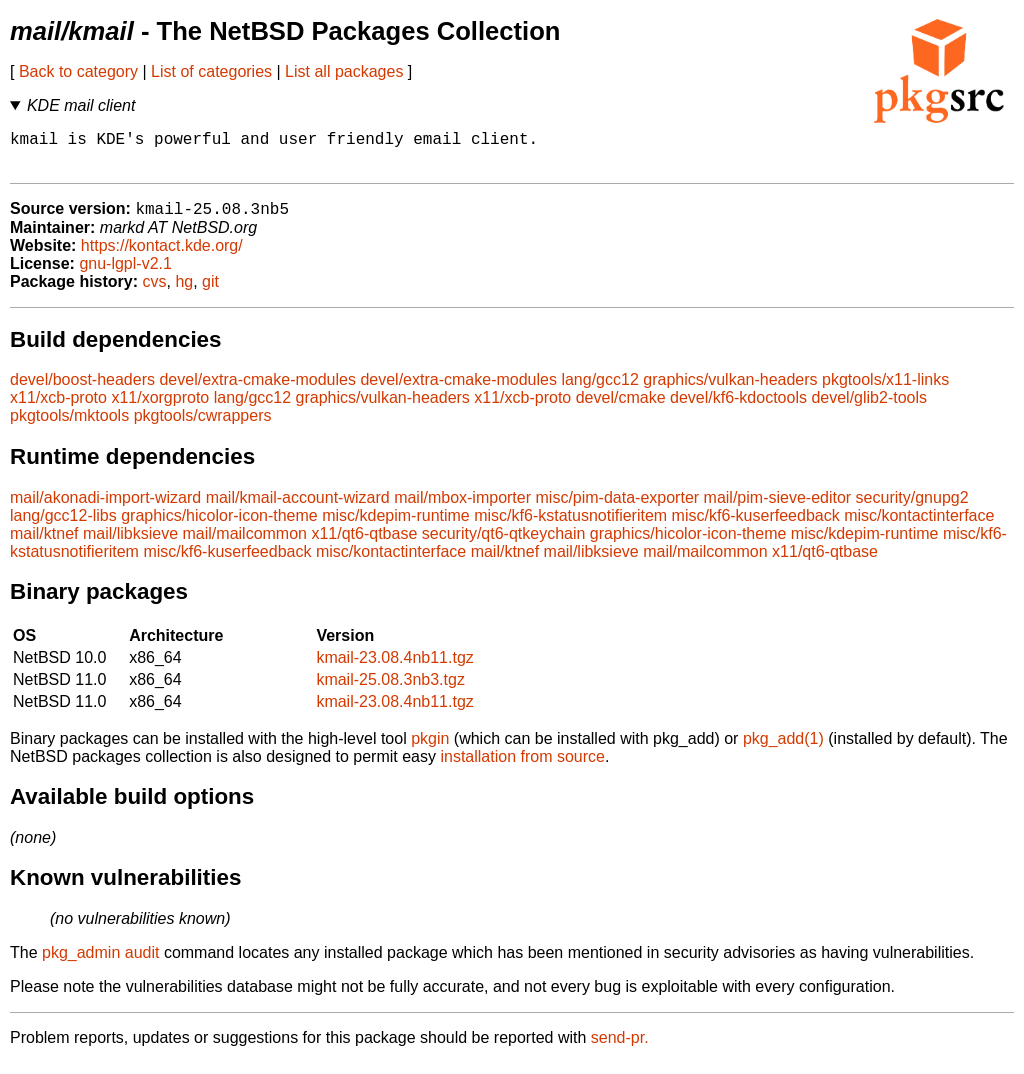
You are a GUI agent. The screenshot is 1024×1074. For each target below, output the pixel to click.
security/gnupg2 (912, 508)
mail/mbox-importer (462, 508)
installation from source (522, 767)
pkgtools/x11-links (885, 390)
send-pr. (620, 1048)
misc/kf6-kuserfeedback (756, 526)
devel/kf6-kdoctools (738, 408)
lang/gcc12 (599, 390)
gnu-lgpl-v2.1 (125, 274)
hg (184, 292)
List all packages (344, 71)
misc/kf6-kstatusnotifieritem (570, 526)
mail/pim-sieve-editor (778, 508)
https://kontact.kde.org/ (162, 256)
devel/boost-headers (82, 390)
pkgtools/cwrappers (203, 426)
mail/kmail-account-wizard (298, 508)
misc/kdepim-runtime (396, 526)
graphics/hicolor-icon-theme (219, 526)
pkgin (430, 749)
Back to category (78, 71)
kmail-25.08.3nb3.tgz (390, 690)
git (210, 292)
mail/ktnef (44, 544)
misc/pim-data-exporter (618, 508)
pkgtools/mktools (69, 426)
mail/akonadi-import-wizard (105, 508)
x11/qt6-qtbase (364, 544)
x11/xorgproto (160, 408)
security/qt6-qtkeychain (504, 544)
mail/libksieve (130, 544)
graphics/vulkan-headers (730, 390)
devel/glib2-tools (869, 408)
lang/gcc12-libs (63, 526)
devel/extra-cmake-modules (257, 390)
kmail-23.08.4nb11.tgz (394, 668)
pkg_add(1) (783, 749)
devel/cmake (621, 408)
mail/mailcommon (245, 544)
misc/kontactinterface (919, 526)
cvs (155, 292)
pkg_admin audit (100, 963)
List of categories (211, 71)
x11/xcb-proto (58, 408)
